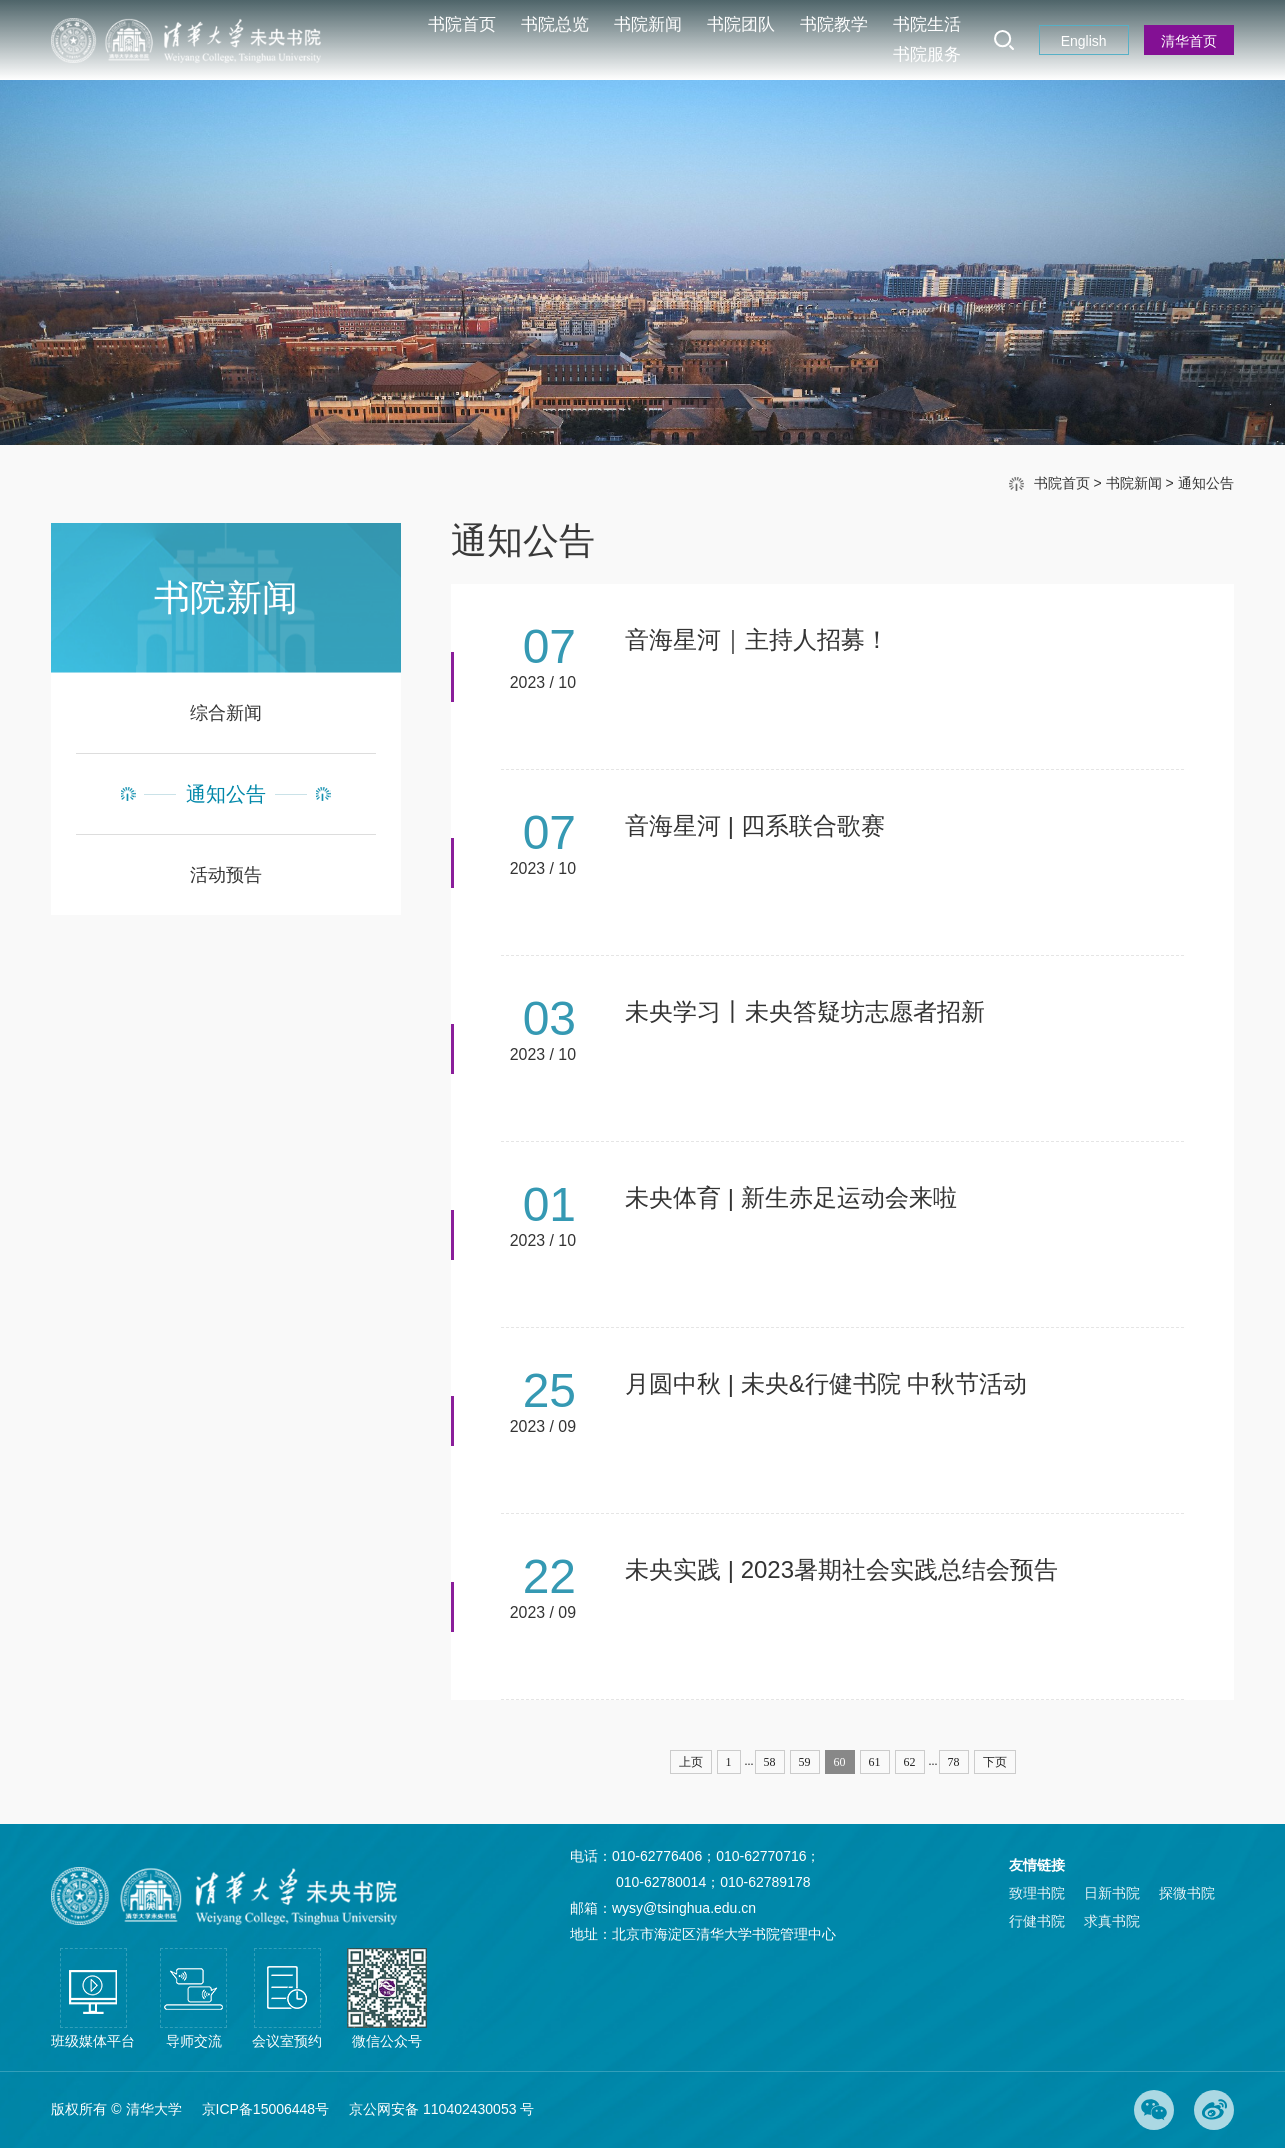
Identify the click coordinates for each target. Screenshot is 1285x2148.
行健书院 (1037, 1921)
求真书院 (1112, 1921)
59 (805, 1762)
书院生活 (927, 24)
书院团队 (741, 24)
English (1084, 41)
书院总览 (555, 24)
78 (954, 1762)
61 (875, 1762)
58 (770, 1762)
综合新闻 (226, 713)
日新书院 (1112, 1893)
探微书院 (1187, 1893)
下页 (995, 1762)
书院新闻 (648, 24)
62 (910, 1762)
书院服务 (927, 54)
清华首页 (1189, 41)
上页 (691, 1762)
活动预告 (226, 875)
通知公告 (1206, 483)
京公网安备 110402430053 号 (441, 2109)
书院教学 (834, 24)
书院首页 (462, 24)
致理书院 (1037, 1893)
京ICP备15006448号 (266, 2109)
